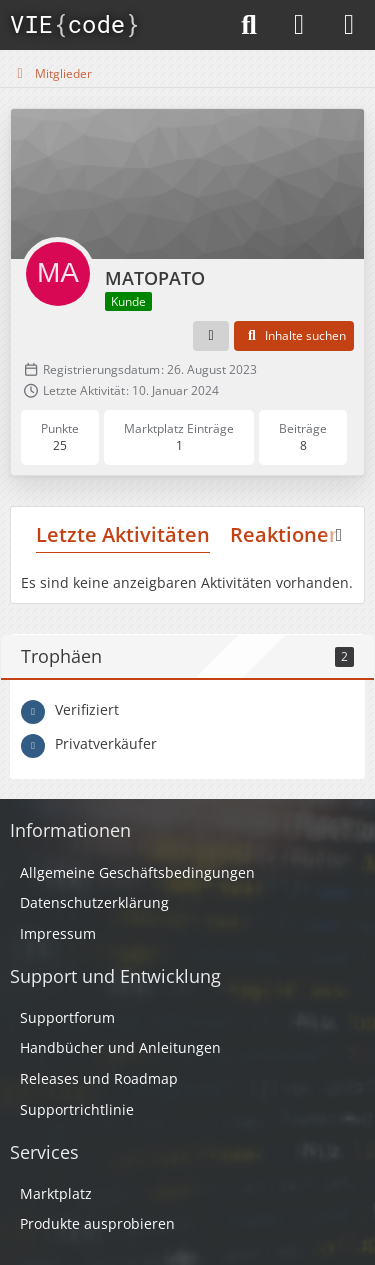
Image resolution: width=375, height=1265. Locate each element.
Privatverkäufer (106, 743)
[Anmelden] (299, 25)
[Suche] (249, 25)
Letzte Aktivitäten (123, 534)
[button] (211, 336)
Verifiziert (87, 709)
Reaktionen (286, 534)
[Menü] (349, 25)
